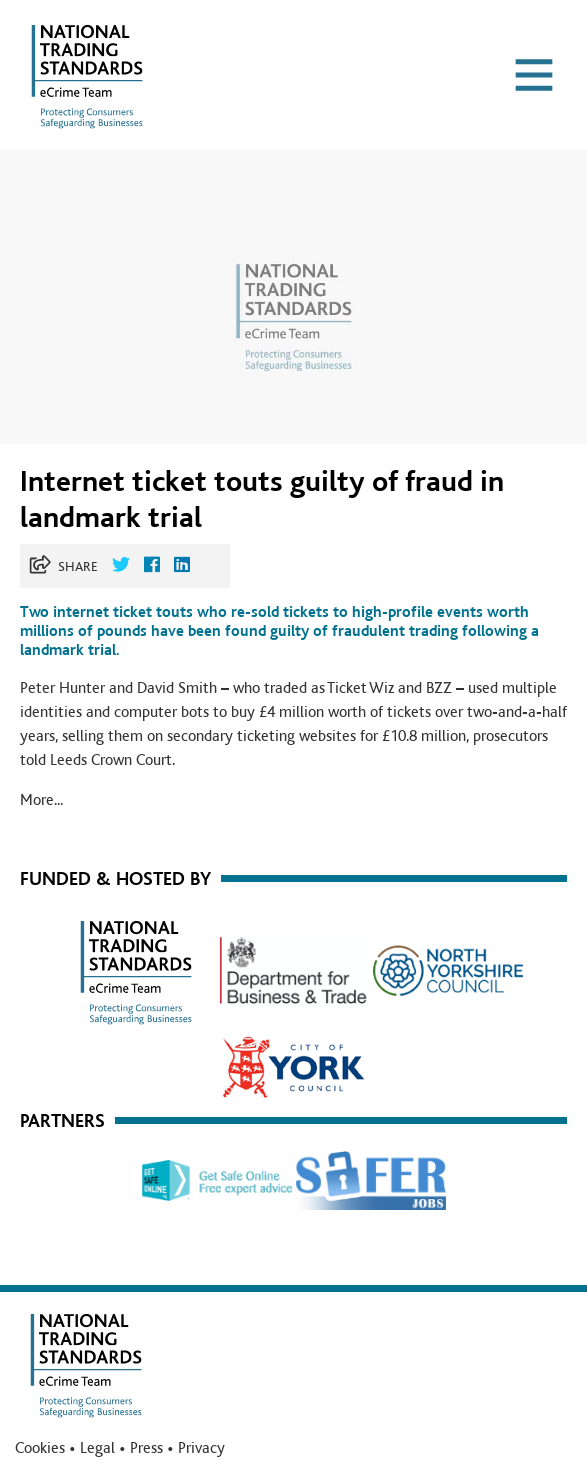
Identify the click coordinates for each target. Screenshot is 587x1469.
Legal (97, 1448)
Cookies (40, 1448)
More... (41, 800)
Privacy (201, 1448)
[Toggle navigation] (534, 75)
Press (146, 1448)
